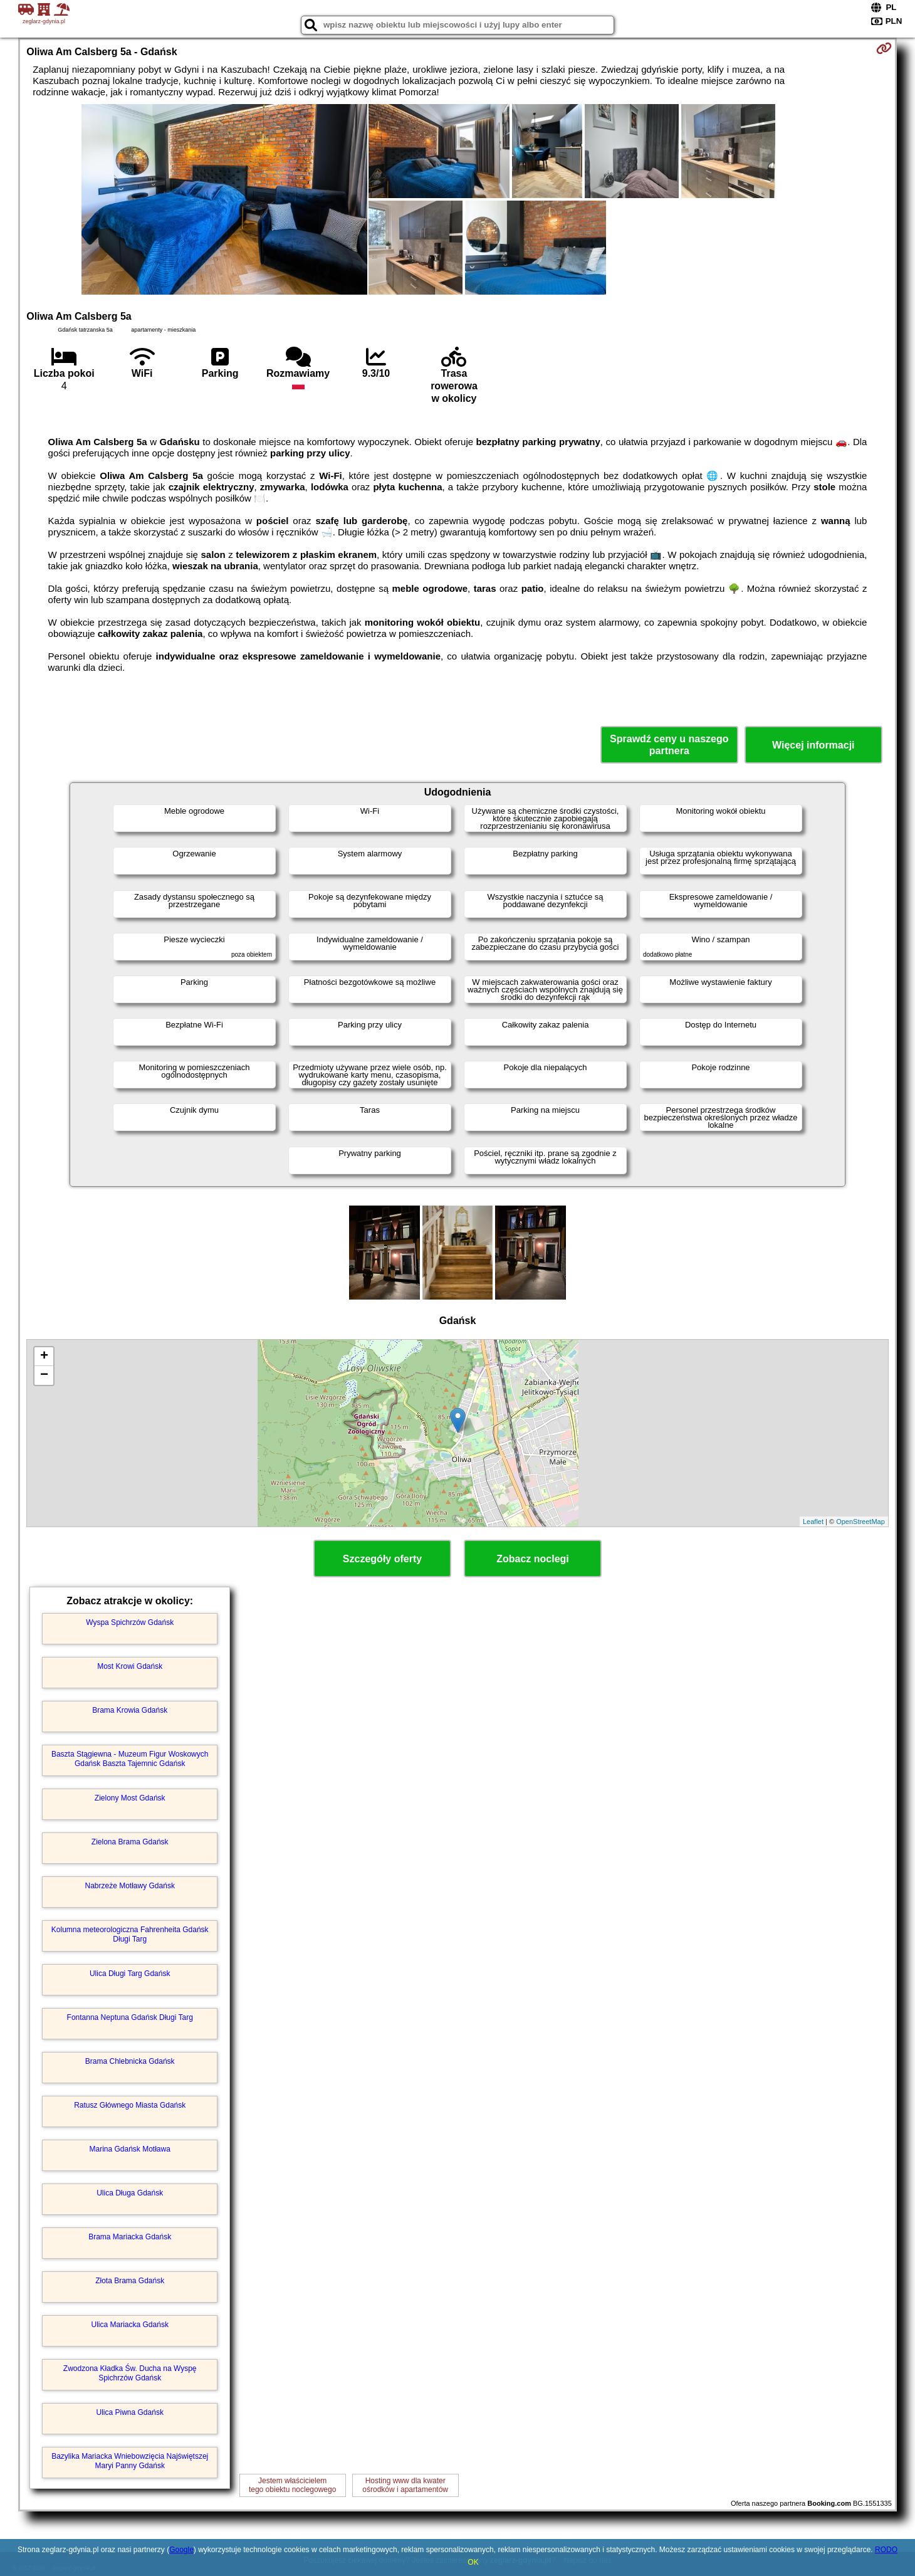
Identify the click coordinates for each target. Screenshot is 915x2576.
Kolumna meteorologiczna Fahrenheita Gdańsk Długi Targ (130, 1934)
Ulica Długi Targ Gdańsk (130, 1973)
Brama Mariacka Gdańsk (129, 2236)
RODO (886, 2549)
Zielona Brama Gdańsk (130, 1841)
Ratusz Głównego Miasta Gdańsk (130, 2105)
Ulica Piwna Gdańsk (130, 2412)
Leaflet (813, 1521)
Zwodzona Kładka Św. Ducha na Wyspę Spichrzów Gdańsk (130, 2373)
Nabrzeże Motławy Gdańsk (130, 1885)
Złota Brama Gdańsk (129, 2280)
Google (181, 2549)
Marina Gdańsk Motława (130, 2149)
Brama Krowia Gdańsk (129, 1710)
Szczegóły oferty (382, 1558)
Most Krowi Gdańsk (129, 1666)
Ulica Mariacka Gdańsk (130, 2324)
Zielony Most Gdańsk (130, 1798)
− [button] (44, 1375)
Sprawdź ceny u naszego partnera (669, 744)
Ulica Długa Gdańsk (130, 2193)
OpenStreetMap (860, 1521)
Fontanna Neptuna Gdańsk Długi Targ (130, 2017)
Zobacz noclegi (532, 1558)
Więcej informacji (813, 745)
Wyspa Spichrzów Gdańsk (130, 1622)
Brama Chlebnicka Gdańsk (130, 2061)
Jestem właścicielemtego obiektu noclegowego (292, 2485)
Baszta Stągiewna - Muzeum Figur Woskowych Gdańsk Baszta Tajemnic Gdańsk (130, 1758)
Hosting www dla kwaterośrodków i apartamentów (405, 2485)
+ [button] (44, 1356)
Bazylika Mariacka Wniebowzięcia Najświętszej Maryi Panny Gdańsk (129, 2460)
